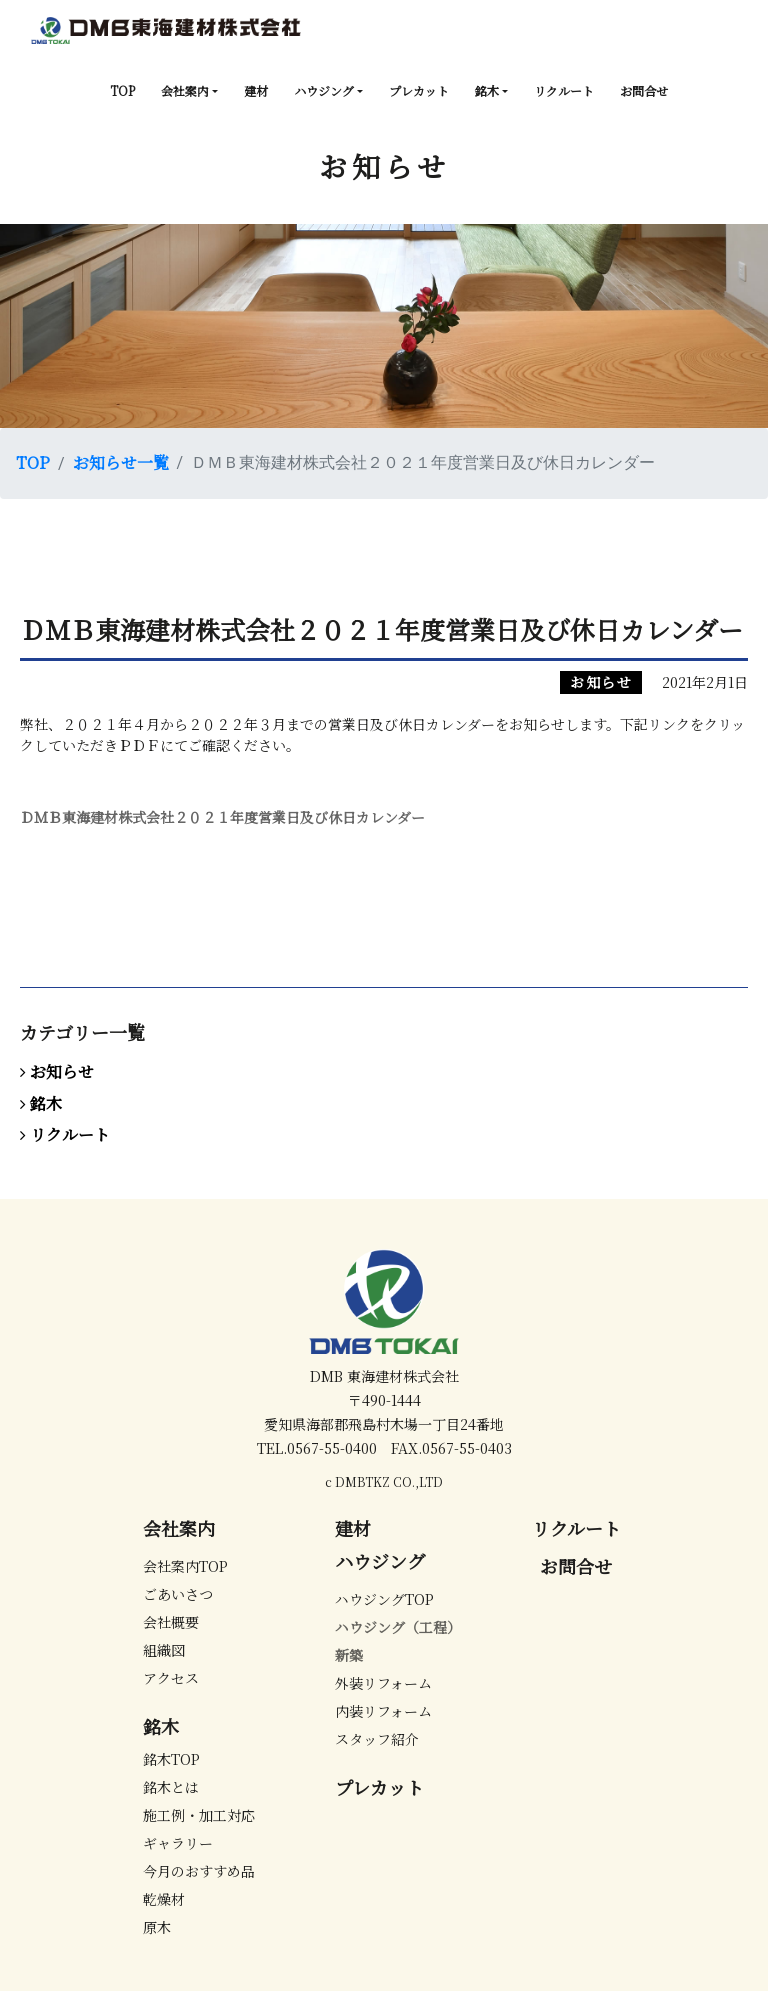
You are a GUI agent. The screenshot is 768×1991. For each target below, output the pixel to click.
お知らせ (601, 682)
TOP (122, 90)
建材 (256, 90)
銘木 (487, 90)
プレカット (419, 90)
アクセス (171, 1678)
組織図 (164, 1650)
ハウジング (324, 90)
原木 (157, 1927)
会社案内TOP (185, 1566)
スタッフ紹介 (377, 1739)
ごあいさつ (178, 1594)
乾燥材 (164, 1899)
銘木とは (171, 1787)
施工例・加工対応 (199, 1815)
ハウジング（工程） (398, 1627)
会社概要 (171, 1622)
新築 (349, 1655)
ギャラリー (178, 1843)
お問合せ (644, 90)
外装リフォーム (383, 1683)
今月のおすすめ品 (199, 1871)
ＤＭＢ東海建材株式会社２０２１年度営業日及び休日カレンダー (222, 817)
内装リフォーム (383, 1711)
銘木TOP (171, 1759)
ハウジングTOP (384, 1599)
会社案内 (185, 90)
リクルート (564, 90)
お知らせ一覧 (121, 462)
